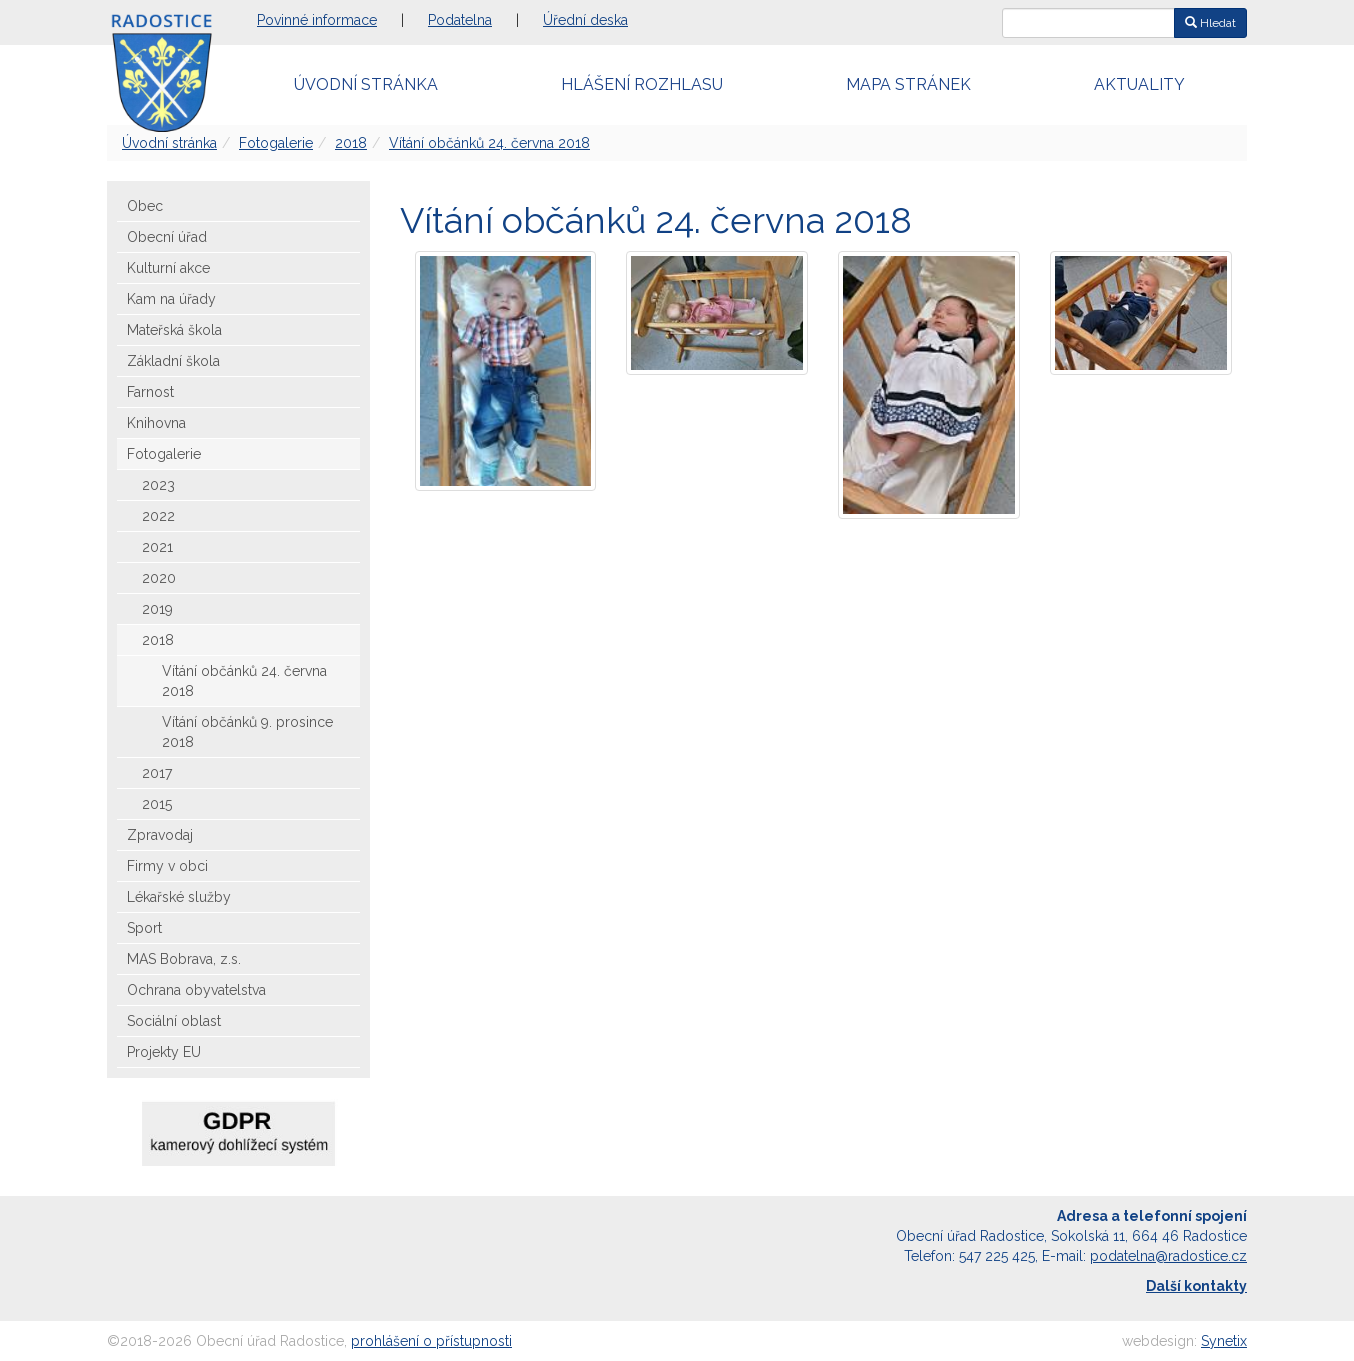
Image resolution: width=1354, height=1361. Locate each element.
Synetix (1224, 1341)
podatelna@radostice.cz (1168, 1256)
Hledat (1210, 23)
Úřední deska (585, 20)
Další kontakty (1196, 1286)
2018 (351, 143)
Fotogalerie (276, 143)
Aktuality (1139, 84)
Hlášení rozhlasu (642, 84)
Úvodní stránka (366, 84)
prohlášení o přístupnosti (431, 1341)
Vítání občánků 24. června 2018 (489, 143)
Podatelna (460, 20)
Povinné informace (317, 20)
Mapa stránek (908, 84)
